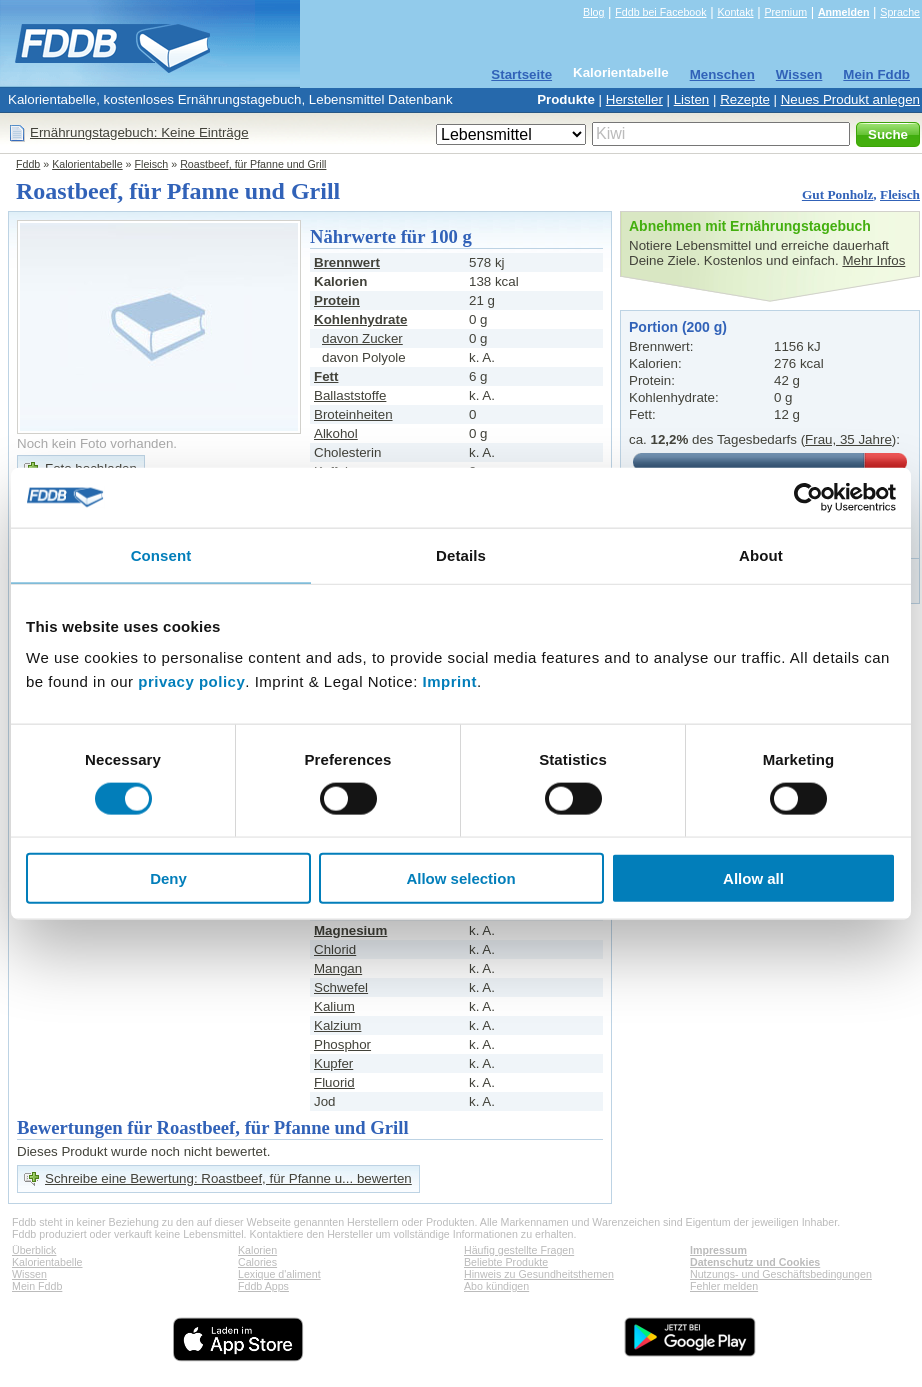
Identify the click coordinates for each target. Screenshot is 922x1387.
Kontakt (735, 12)
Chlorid (335, 949)
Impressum (718, 1250)
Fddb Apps (263, 1286)
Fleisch (152, 164)
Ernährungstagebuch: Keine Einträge (139, 132)
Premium (785, 12)
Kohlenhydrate (360, 319)
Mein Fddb (876, 74)
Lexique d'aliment (279, 1274)
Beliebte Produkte (506, 1262)
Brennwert (347, 262)
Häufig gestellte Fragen (519, 1250)
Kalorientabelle (621, 72)
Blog (593, 12)
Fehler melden (724, 1286)
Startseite (521, 74)
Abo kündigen (496, 1286)
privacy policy (191, 681)
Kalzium (337, 1025)
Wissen (799, 74)
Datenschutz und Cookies (755, 1262)
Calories (257, 1262)
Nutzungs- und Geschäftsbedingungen (781, 1274)
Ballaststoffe (350, 395)
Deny (168, 878)
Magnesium (350, 930)
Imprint (450, 681)
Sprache (900, 12)
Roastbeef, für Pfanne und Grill (253, 164)
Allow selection (460, 878)
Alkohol (336, 433)
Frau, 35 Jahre (848, 439)
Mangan (338, 968)
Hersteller (634, 99)
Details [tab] (461, 554)
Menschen (722, 74)
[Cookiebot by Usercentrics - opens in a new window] (808, 497)
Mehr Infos (873, 260)
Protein (337, 300)
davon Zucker (362, 338)
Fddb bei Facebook (660, 12)
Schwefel (341, 987)
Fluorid (334, 1082)
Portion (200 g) (678, 327)
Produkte (566, 99)
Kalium (334, 1006)
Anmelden (844, 12)
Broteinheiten (353, 414)
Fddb (28, 164)
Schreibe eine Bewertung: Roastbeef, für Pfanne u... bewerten (228, 1178)
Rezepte (745, 99)
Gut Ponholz (837, 194)
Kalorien (257, 1250)
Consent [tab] (161, 554)
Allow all (753, 878)
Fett (326, 376)
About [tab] (761, 554)
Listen (692, 99)
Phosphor (342, 1044)
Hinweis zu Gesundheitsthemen (539, 1274)
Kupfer (333, 1063)
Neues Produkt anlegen (850, 99)
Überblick (34, 1250)
